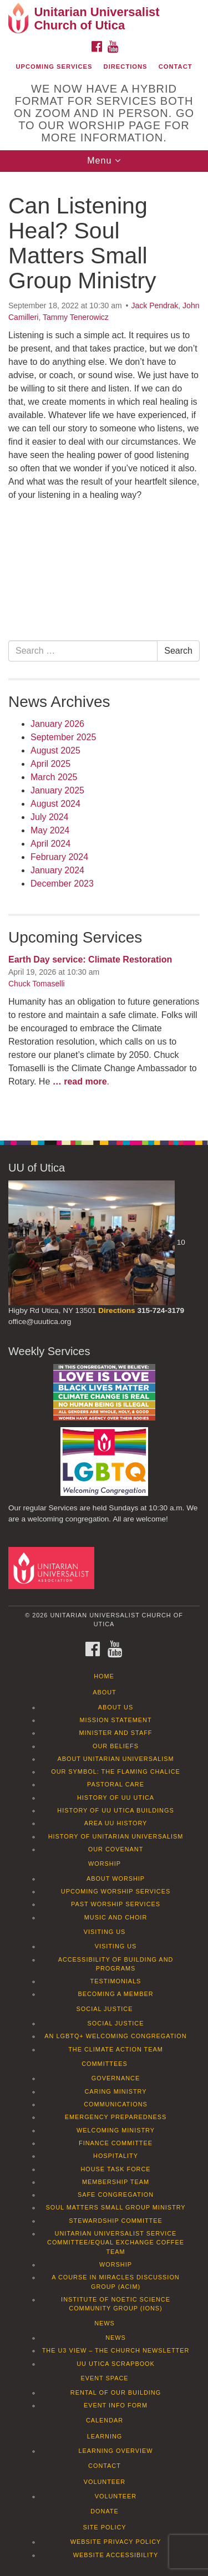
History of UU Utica (115, 1797)
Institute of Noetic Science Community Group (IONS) (115, 2304)
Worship (104, 1863)
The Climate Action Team (115, 2049)
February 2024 (59, 857)
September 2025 (63, 737)
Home (104, 1676)
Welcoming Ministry (116, 2130)
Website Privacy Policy (115, 2541)
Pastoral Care (115, 1784)
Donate (104, 2511)
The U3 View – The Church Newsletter (116, 2350)
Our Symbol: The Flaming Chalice (115, 1771)
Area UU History (116, 1823)
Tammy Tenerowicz (76, 317)
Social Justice (105, 2008)
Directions (126, 66)
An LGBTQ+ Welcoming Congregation (115, 2036)
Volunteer (104, 2481)
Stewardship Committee (115, 2220)
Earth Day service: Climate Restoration (90, 959)
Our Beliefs (116, 1746)
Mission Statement (115, 1720)
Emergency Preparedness (116, 2117)
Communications (116, 2104)
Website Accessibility (115, 2555)
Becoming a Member (115, 1993)
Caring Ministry (115, 2091)
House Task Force (115, 2169)
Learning (105, 2436)
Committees (105, 2063)
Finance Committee (116, 2143)
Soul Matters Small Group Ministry (115, 2207)
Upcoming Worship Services (115, 1891)
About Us (115, 1707)
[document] (104, 650)
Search (178, 650)
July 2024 (50, 817)
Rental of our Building (115, 2392)
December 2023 (62, 883)
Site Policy (104, 2527)
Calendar (104, 2420)
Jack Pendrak (155, 305)
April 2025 (50, 763)
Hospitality (115, 2155)
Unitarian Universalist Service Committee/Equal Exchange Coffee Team (115, 2242)
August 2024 (55, 803)
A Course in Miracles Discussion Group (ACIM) (115, 2281)
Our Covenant (116, 1849)
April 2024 (50, 843)
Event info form (116, 2405)
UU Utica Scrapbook (116, 2363)
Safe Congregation (116, 2194)
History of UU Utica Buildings (115, 1810)
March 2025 (54, 777)
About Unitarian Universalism (115, 1758)
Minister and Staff (116, 1732)
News (104, 2323)
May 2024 (50, 830)
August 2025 (55, 750)
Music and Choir (116, 1917)
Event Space (104, 2378)
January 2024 (57, 870)
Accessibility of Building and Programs (116, 1964)
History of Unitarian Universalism (116, 1836)
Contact (175, 66)
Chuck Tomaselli (36, 983)
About (104, 1692)
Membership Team (115, 2181)
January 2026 (57, 724)
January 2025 (57, 790)
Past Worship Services (115, 1904)
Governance (116, 2078)
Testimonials (115, 1981)
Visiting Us (105, 1931)
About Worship (116, 1878)
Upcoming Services (54, 66)
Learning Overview (115, 2450)
